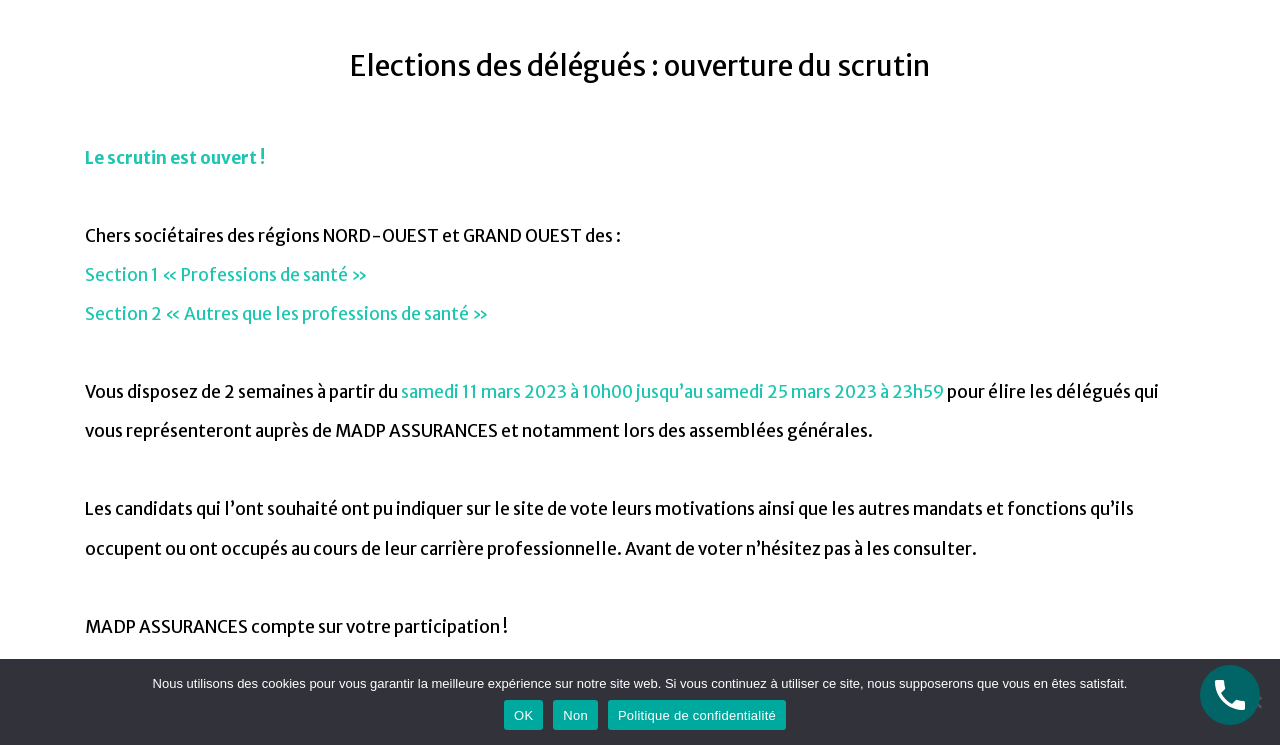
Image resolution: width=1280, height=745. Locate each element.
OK (523, 715)
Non (575, 715)
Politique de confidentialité (697, 715)
